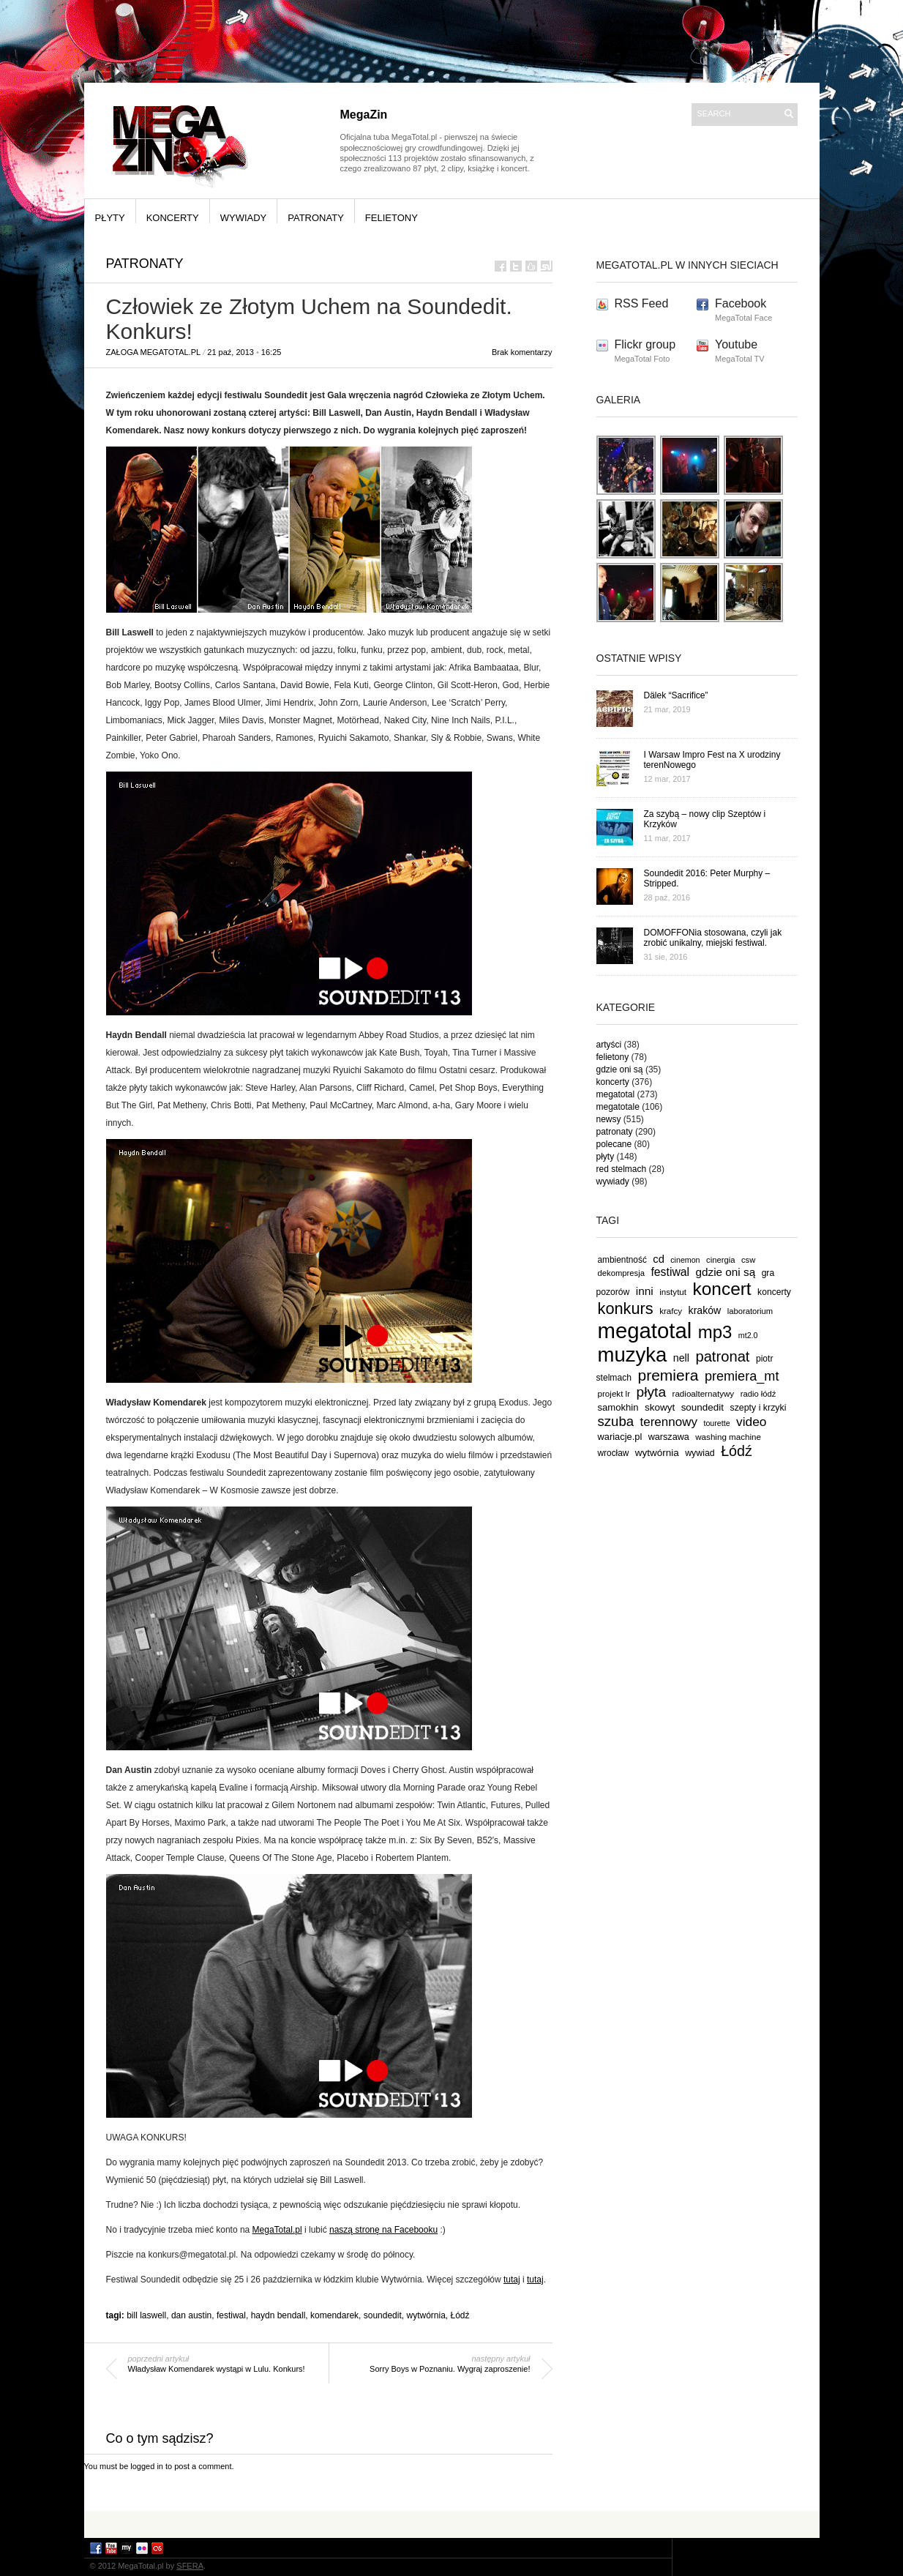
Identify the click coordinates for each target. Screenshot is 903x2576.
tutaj (511, 2279)
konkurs (625, 1308)
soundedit (383, 2315)
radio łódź (758, 1393)
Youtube (736, 344)
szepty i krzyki (758, 1408)
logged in (146, 2466)
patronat (722, 1356)
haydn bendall (278, 2315)
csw (748, 1259)
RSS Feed (642, 303)
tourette (716, 1423)
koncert (722, 1289)
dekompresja (621, 1273)
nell (681, 1358)
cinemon (685, 1259)
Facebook (740, 303)
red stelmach (621, 1169)
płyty (110, 217)
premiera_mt (742, 1376)
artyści (609, 1044)
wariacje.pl (620, 1436)
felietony (391, 217)
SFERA (189, 2565)
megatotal (615, 1094)
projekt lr (614, 1393)
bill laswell (146, 2315)
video (751, 1421)
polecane (614, 1144)
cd (658, 1259)
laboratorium (750, 1311)
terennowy (668, 1422)
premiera (667, 1375)
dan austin (191, 2315)
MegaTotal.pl (277, 2230)
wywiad (700, 1453)
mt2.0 (748, 1335)
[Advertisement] (451, 2523)
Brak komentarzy (522, 352)
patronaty (316, 217)
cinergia (720, 1259)
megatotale (618, 1107)
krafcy (670, 1310)
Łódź (460, 2315)
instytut (672, 1291)
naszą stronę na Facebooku (383, 2230)
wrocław (613, 1453)
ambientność (622, 1260)
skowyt (660, 1407)
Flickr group (645, 344)
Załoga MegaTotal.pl (153, 352)
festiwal (231, 2315)
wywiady (243, 217)
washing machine (728, 1436)
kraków (705, 1310)
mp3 (715, 1332)
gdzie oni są (619, 1069)
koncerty (172, 217)
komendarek (334, 2315)
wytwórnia (425, 2315)
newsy (608, 1119)
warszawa (668, 1437)
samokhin (618, 1407)
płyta (652, 1392)
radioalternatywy (703, 1393)
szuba (616, 1421)
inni (644, 1291)
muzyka (632, 1354)
